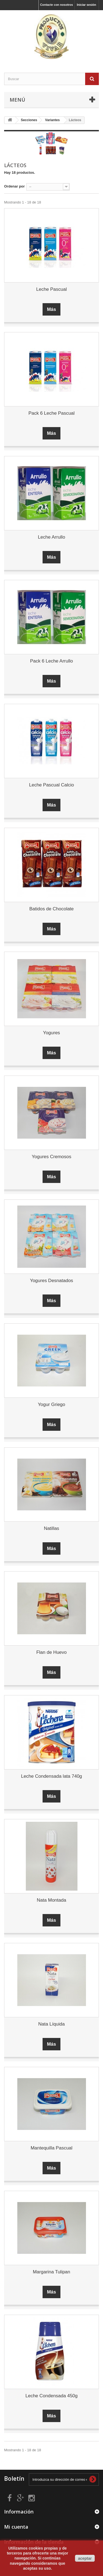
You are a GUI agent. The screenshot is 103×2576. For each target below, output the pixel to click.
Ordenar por (14, 186)
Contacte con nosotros (56, 4)
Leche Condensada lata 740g (51, 1776)
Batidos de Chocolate (51, 908)
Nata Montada (51, 1900)
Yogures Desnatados (51, 1280)
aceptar (85, 2558)
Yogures (51, 1032)
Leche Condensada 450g (52, 2395)
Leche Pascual (51, 289)
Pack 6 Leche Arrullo (51, 661)
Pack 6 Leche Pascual (51, 413)
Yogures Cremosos (51, 1156)
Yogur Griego (51, 1404)
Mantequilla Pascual (51, 2148)
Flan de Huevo (51, 1652)
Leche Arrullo (51, 537)
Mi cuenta (16, 2526)
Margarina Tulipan (51, 2271)
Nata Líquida (51, 2024)
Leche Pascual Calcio (51, 785)
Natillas (51, 1528)
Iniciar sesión (86, 4)
